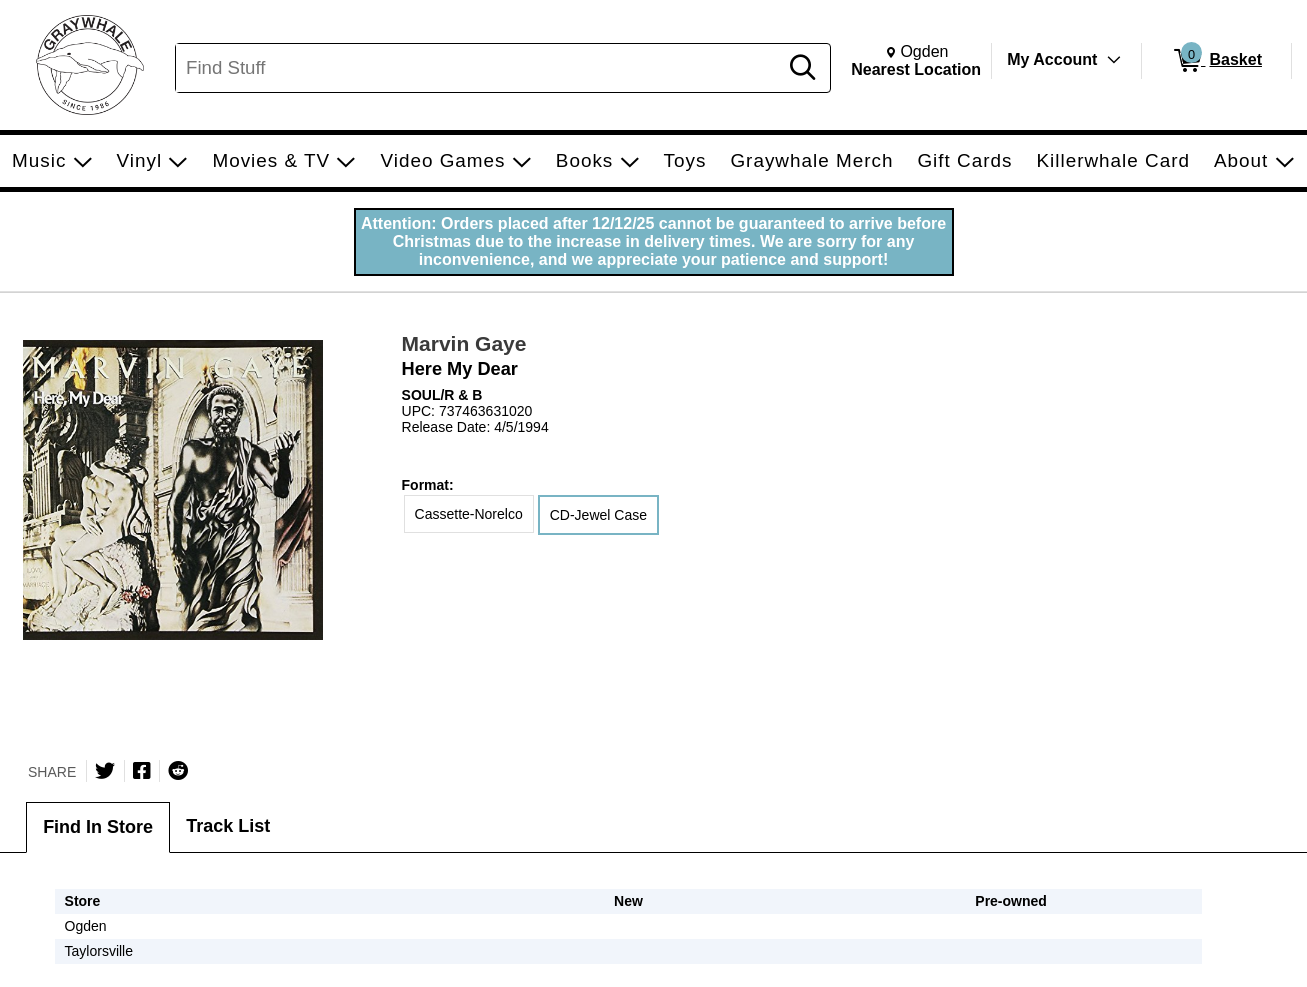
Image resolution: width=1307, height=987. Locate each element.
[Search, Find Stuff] (479, 68)
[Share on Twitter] (105, 771)
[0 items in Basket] (1216, 61)
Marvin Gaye (464, 343)
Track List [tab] (228, 826)
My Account (1052, 59)
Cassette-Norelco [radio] (469, 514)
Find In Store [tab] (98, 827)
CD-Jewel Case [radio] (598, 515)
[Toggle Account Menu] (1114, 60)
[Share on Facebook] (142, 771)
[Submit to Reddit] (178, 771)
